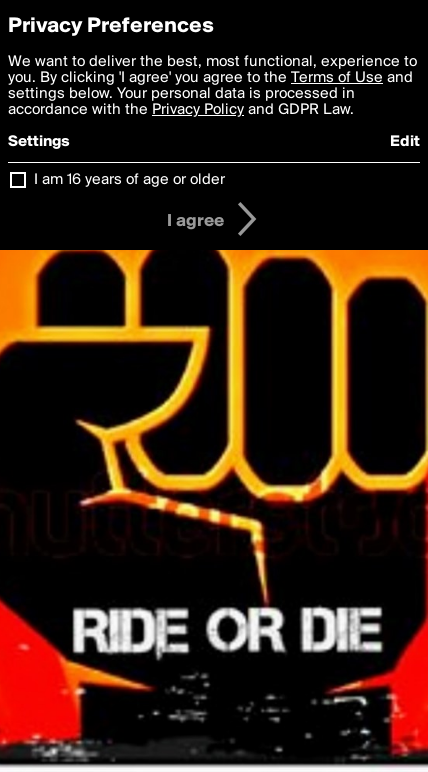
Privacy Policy (198, 110)
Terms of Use (337, 78)
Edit (405, 142)
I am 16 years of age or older (129, 180)
